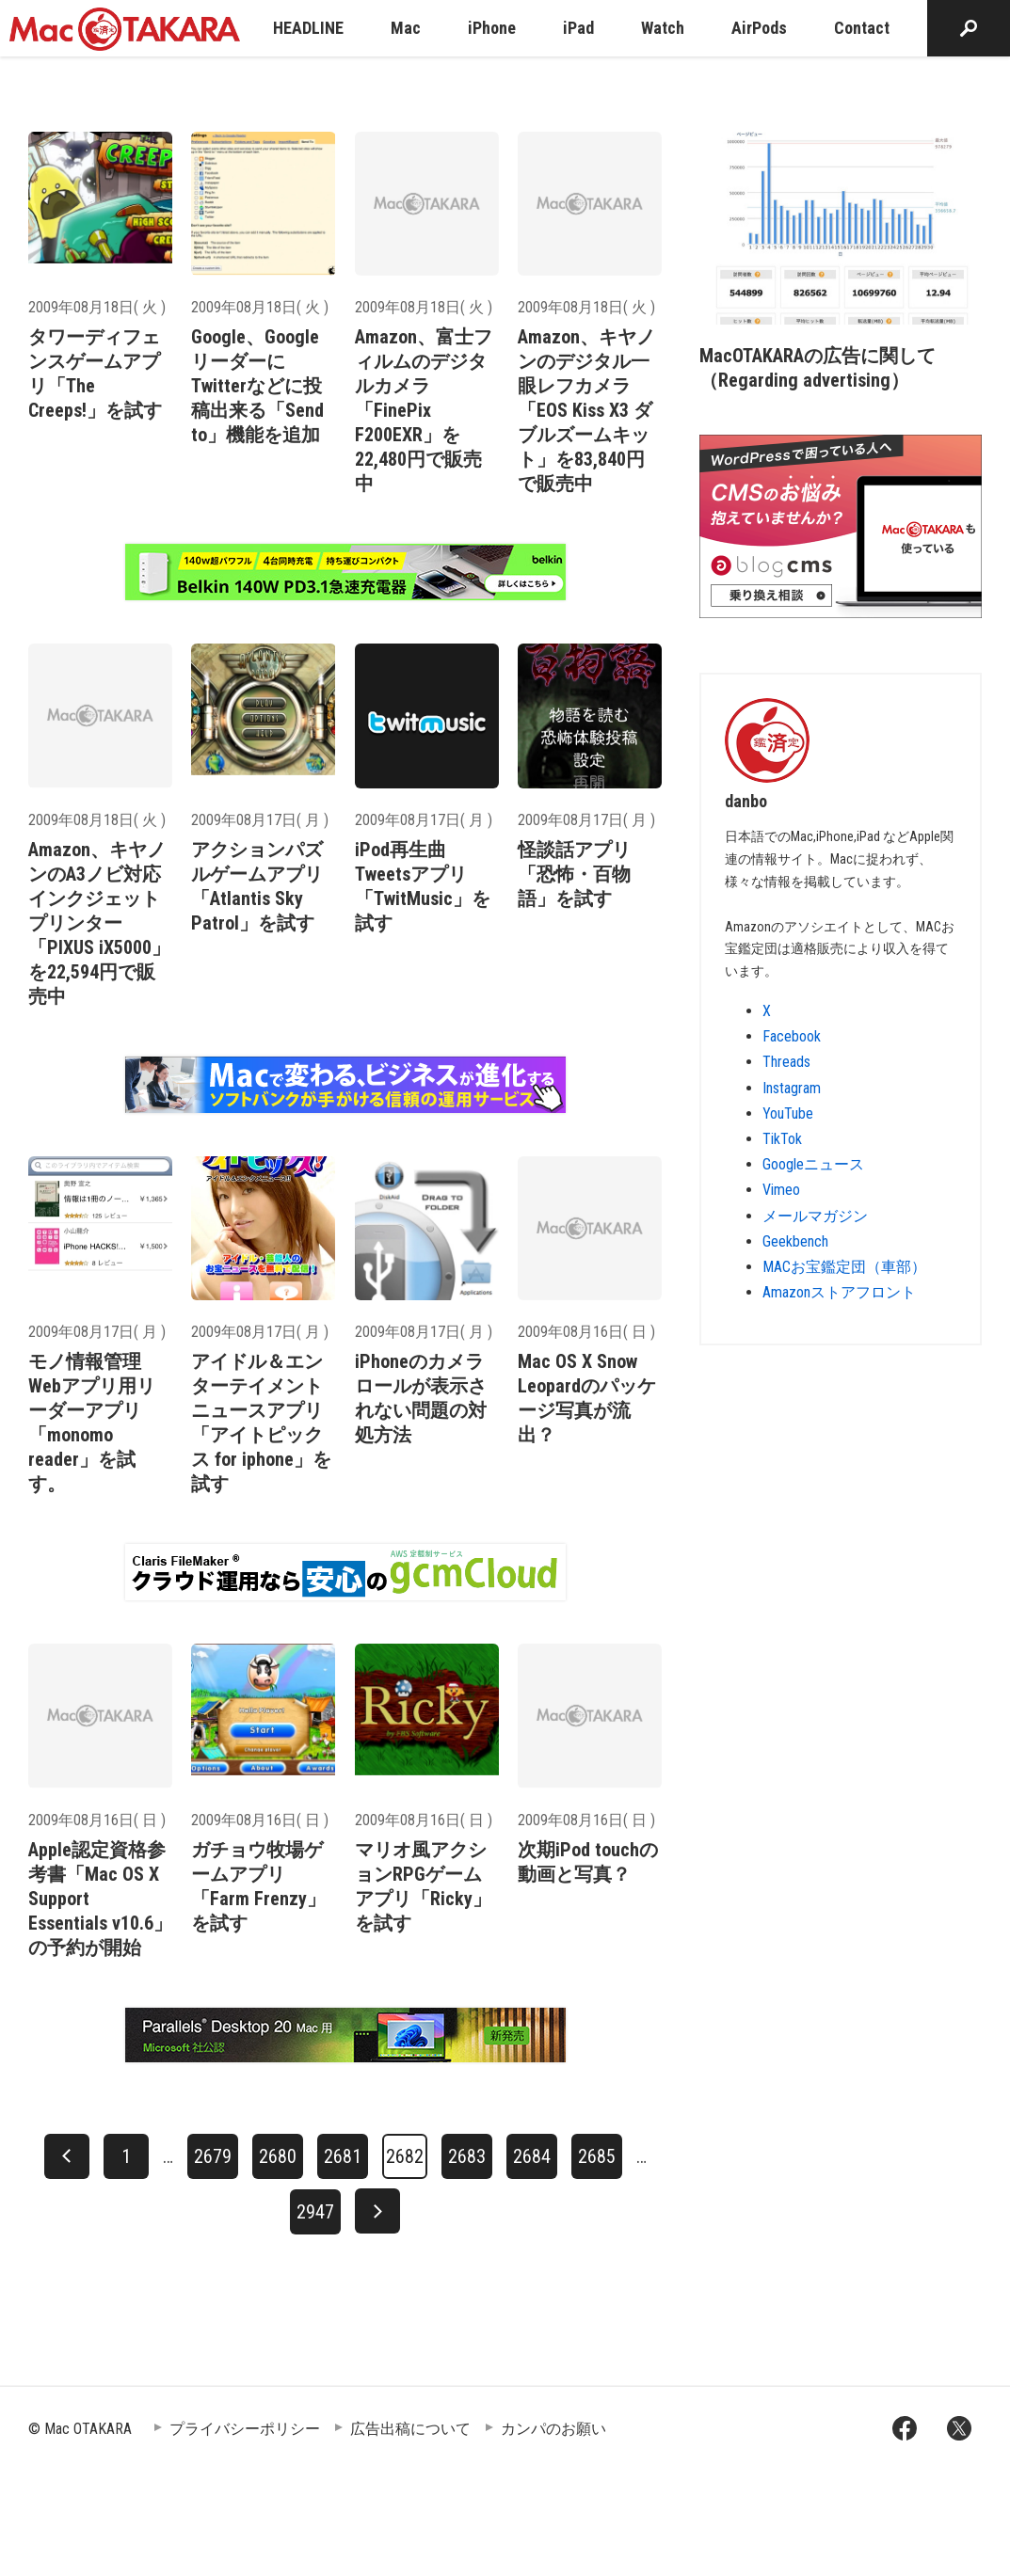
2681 (342, 2156)
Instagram (791, 1088)
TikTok (782, 1139)
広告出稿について (410, 2429)
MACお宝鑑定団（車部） (844, 1267)
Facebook (791, 1036)
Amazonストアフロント (839, 1292)
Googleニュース (813, 1164)
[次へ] (377, 2211)
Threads (786, 1062)
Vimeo (781, 1190)
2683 (467, 2156)
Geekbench (795, 1241)
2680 (278, 2156)
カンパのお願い (553, 2429)
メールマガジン (815, 1216)
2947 (315, 2212)
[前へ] (66, 2156)
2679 (213, 2156)
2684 (532, 2156)
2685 (597, 2156)
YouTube (787, 1113)
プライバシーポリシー (244, 2429)
